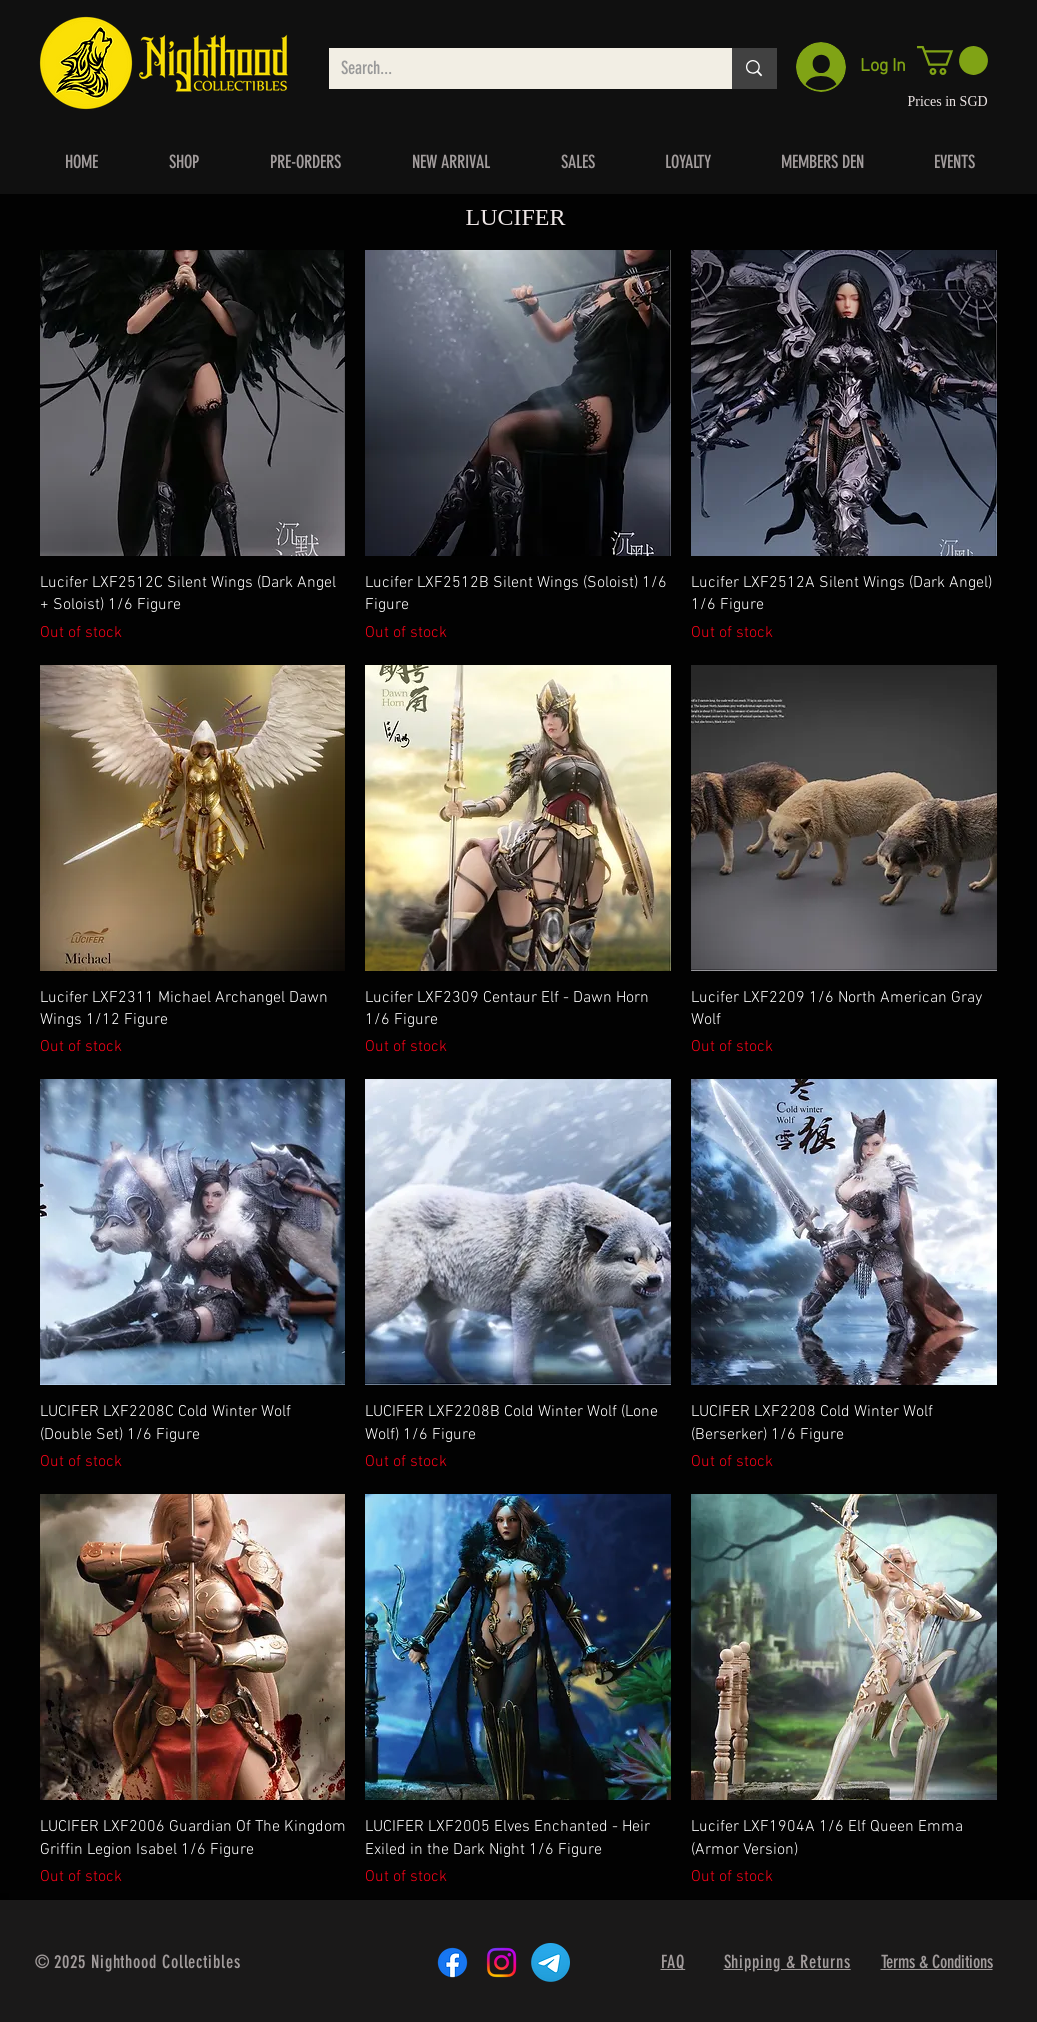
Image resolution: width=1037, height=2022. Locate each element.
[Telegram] (550, 1962)
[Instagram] (501, 1962)
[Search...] (516, 68)
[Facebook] (452, 1962)
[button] (952, 60)
